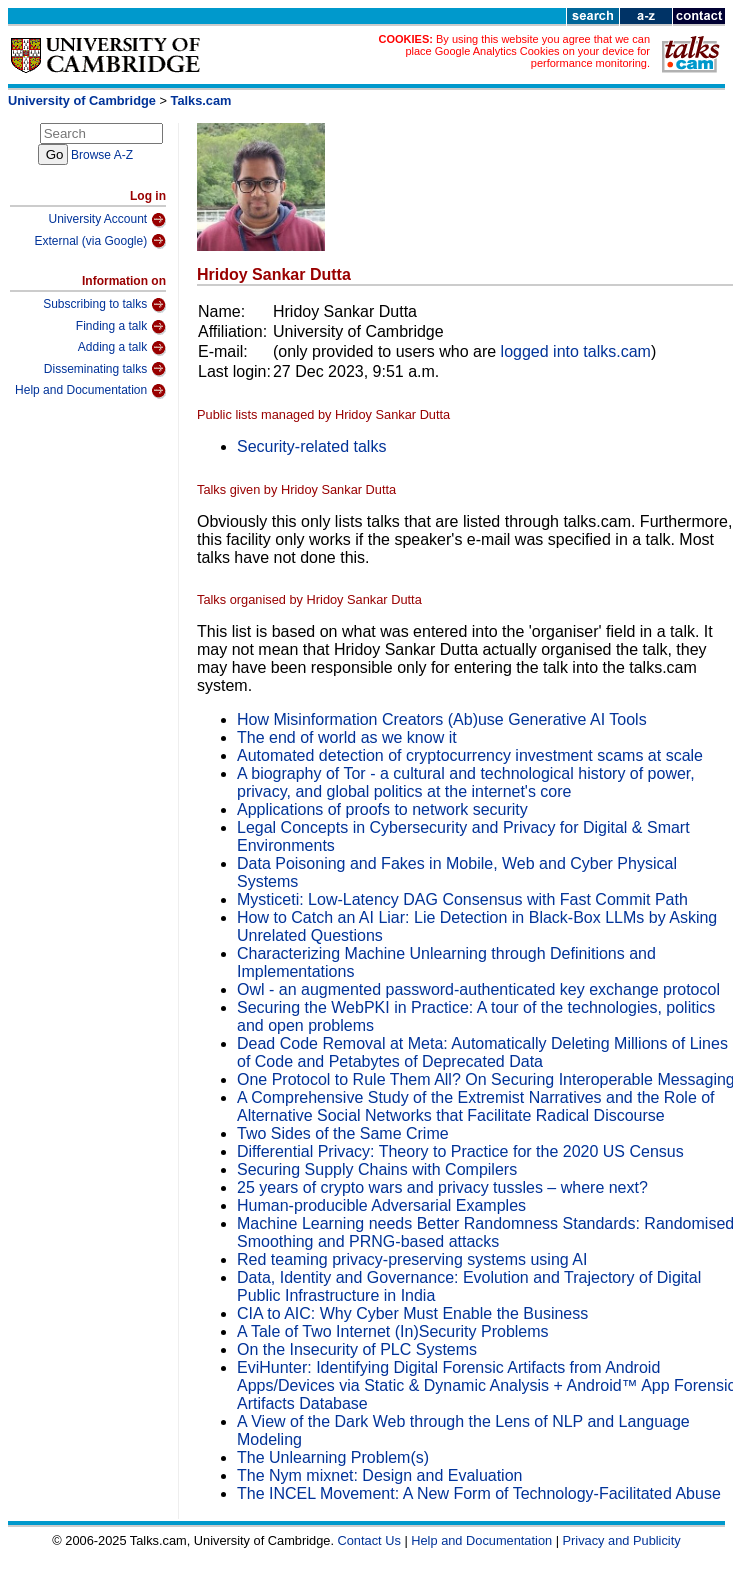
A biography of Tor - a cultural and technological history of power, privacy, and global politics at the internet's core (466, 782)
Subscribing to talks (104, 305)
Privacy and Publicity (622, 1540)
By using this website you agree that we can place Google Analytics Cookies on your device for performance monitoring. (527, 51)
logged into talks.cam (576, 351)
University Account (107, 220)
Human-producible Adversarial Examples (381, 1205)
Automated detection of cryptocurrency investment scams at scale (470, 755)
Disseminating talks (105, 369)
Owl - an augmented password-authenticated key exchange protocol (478, 989)
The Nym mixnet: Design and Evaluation (379, 1475)
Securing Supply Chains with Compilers (377, 1169)
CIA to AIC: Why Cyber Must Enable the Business (412, 1313)
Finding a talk (121, 327)
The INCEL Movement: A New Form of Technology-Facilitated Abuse (479, 1493)
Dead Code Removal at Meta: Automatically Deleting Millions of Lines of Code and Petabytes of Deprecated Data (482, 1052)
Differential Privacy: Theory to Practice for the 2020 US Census (460, 1151)
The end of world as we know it (347, 737)
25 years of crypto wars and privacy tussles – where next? (442, 1187)
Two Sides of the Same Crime (343, 1133)
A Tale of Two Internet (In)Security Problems (393, 1331)
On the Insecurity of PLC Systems (357, 1349)
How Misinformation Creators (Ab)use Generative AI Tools (442, 719)
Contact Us (369, 1540)
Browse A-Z (102, 155)
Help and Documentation (90, 391)
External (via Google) (100, 241)
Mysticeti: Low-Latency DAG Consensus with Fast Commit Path (462, 899)
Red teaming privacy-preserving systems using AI (412, 1259)
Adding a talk (122, 348)
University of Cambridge (82, 100)
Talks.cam (201, 100)
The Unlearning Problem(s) (333, 1457)
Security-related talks (311, 446)
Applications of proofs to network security (382, 809)
